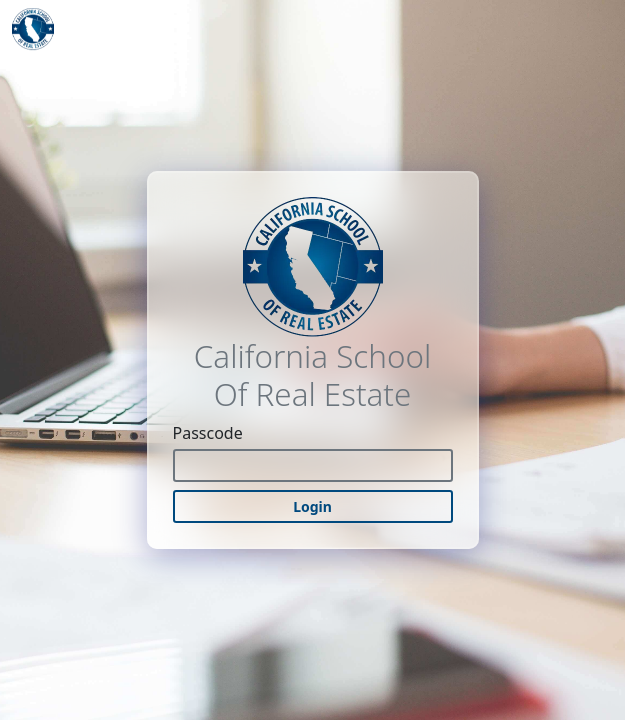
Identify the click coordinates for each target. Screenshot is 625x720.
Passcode (208, 433)
